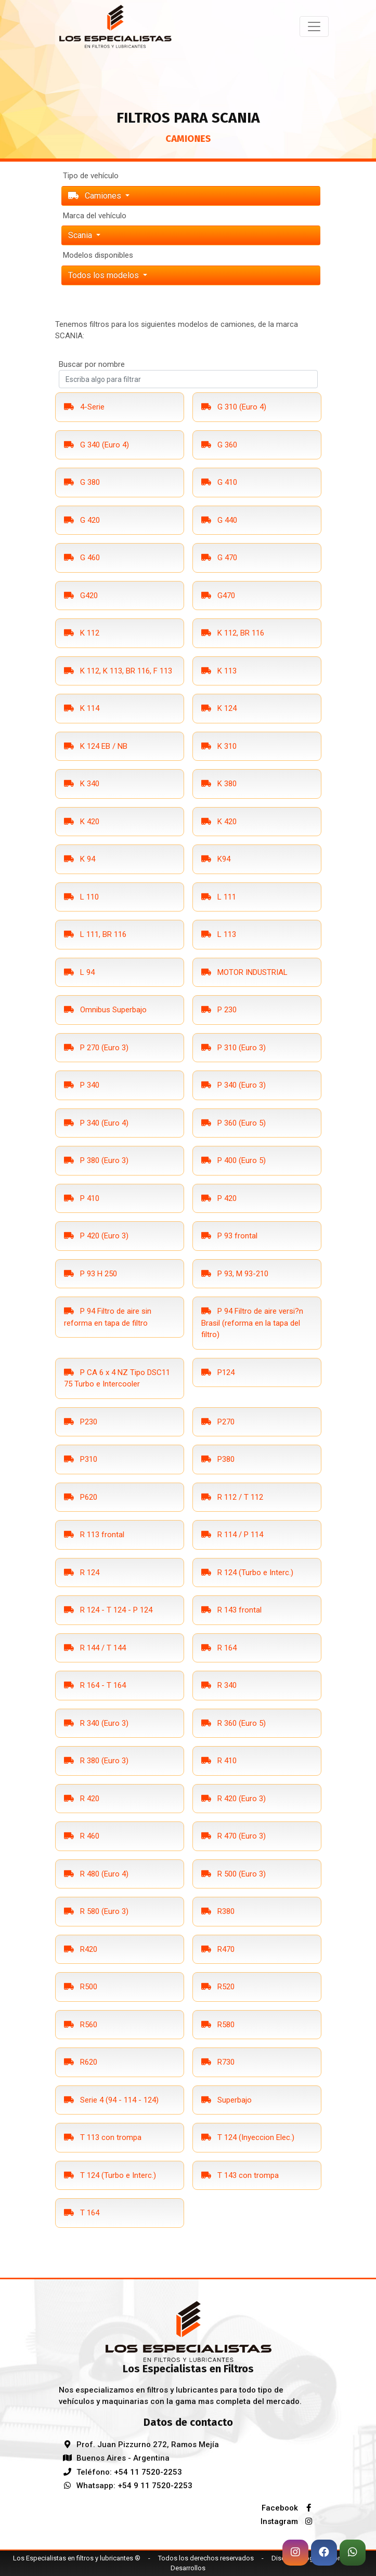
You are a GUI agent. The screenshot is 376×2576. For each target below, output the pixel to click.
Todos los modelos (104, 275)
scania (81, 235)
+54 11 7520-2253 (148, 2472)
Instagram (289, 2521)
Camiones (95, 196)
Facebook (290, 2508)
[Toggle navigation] (314, 26)
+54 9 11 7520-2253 (155, 2485)
